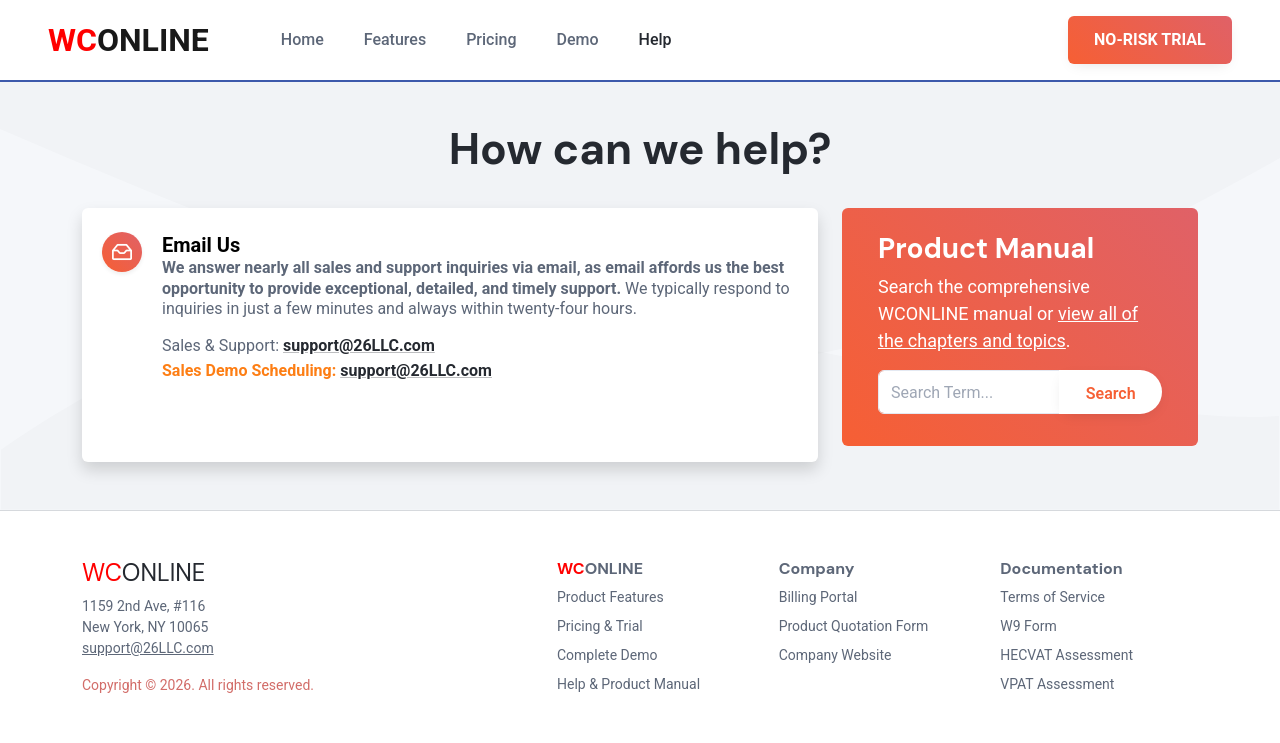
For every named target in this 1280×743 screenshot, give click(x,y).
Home (302, 39)
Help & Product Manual (628, 684)
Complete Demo (607, 655)
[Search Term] (969, 392)
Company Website (835, 655)
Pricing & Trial (600, 626)
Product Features (610, 597)
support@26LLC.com (359, 345)
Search (1111, 393)
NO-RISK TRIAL (1150, 39)
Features (395, 39)
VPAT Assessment (1057, 684)
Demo (578, 39)
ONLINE (128, 40)
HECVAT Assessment (1066, 655)
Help (655, 39)
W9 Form (1028, 626)
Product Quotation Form (854, 626)
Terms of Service (1052, 597)
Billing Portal (818, 597)
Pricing (491, 39)
